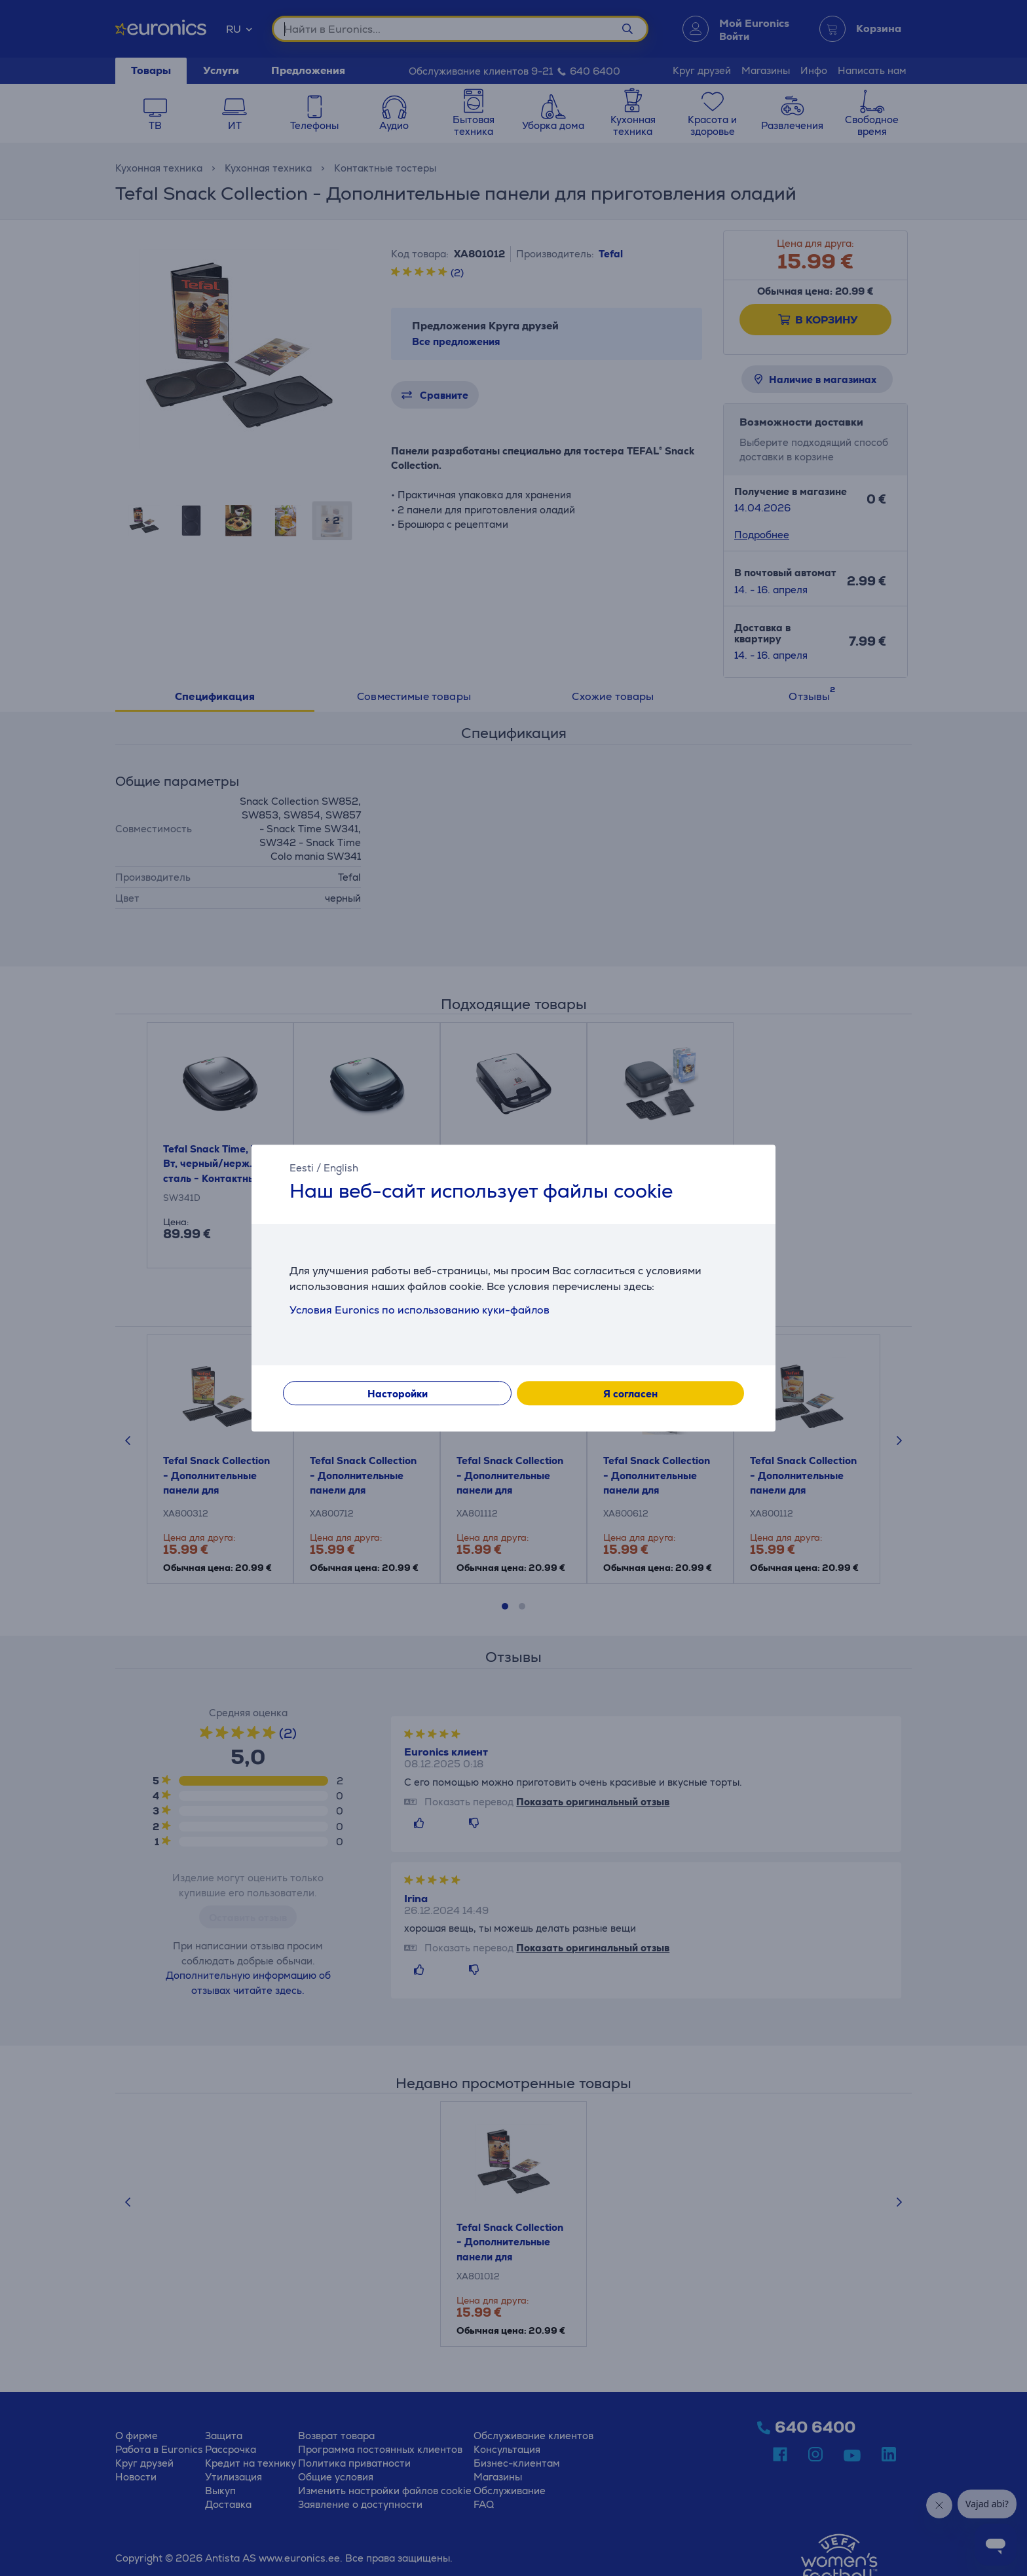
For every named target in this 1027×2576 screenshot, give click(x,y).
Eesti (301, 1168)
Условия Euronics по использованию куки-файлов (419, 1310)
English (341, 1168)
